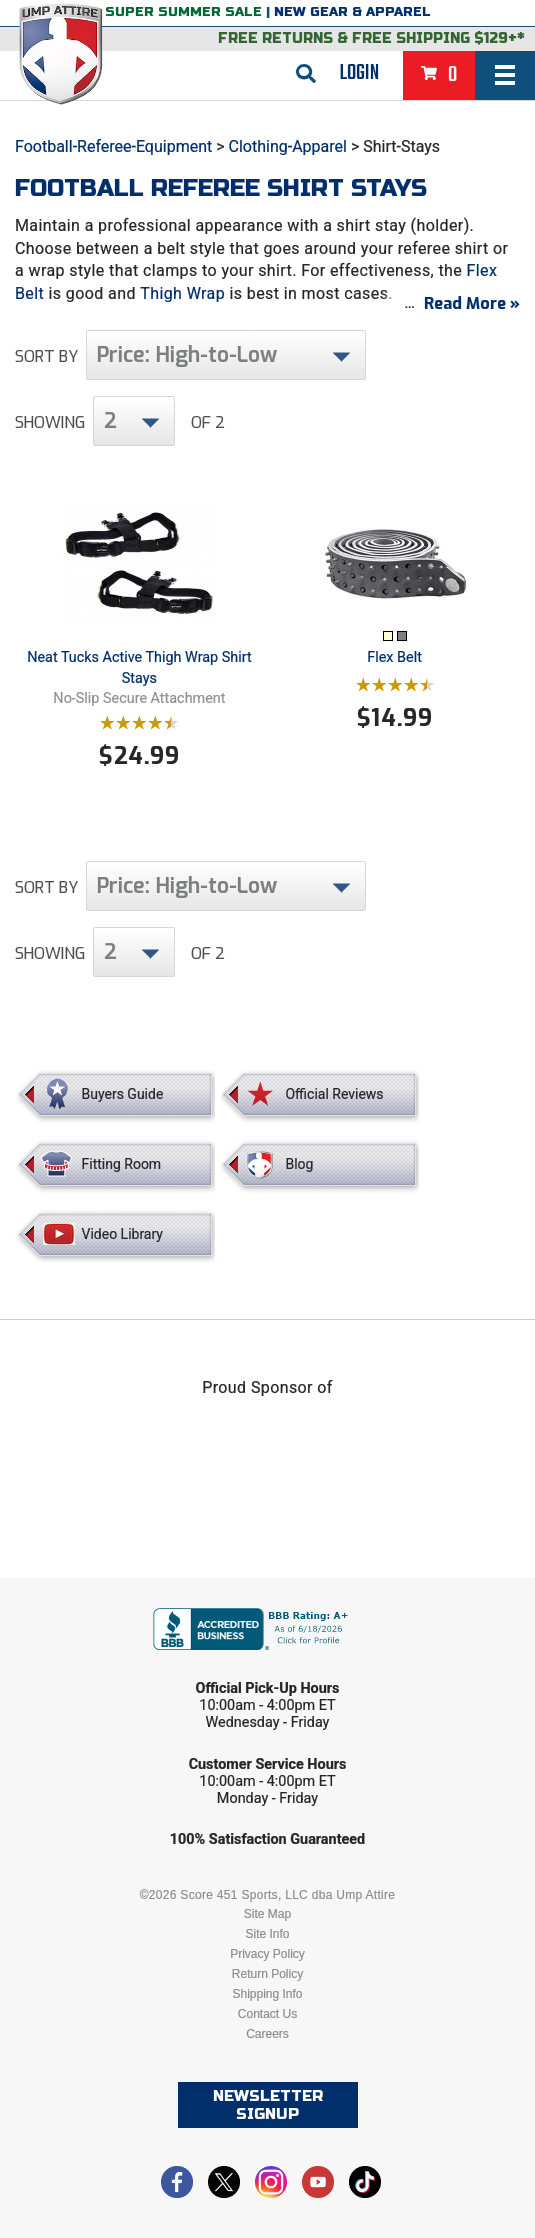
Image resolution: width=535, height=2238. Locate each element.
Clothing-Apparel (288, 146)
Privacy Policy (267, 1954)
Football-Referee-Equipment (113, 146)
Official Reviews (334, 1094)
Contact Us (267, 2014)
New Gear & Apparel (352, 12)
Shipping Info (267, 1994)
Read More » (472, 303)
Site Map (267, 1914)
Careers (267, 2034)
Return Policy (267, 1974)
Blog (299, 1164)
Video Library (122, 1234)
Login (359, 73)
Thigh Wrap (182, 293)
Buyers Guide (123, 1094)
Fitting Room (122, 1164)
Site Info (267, 1934)
